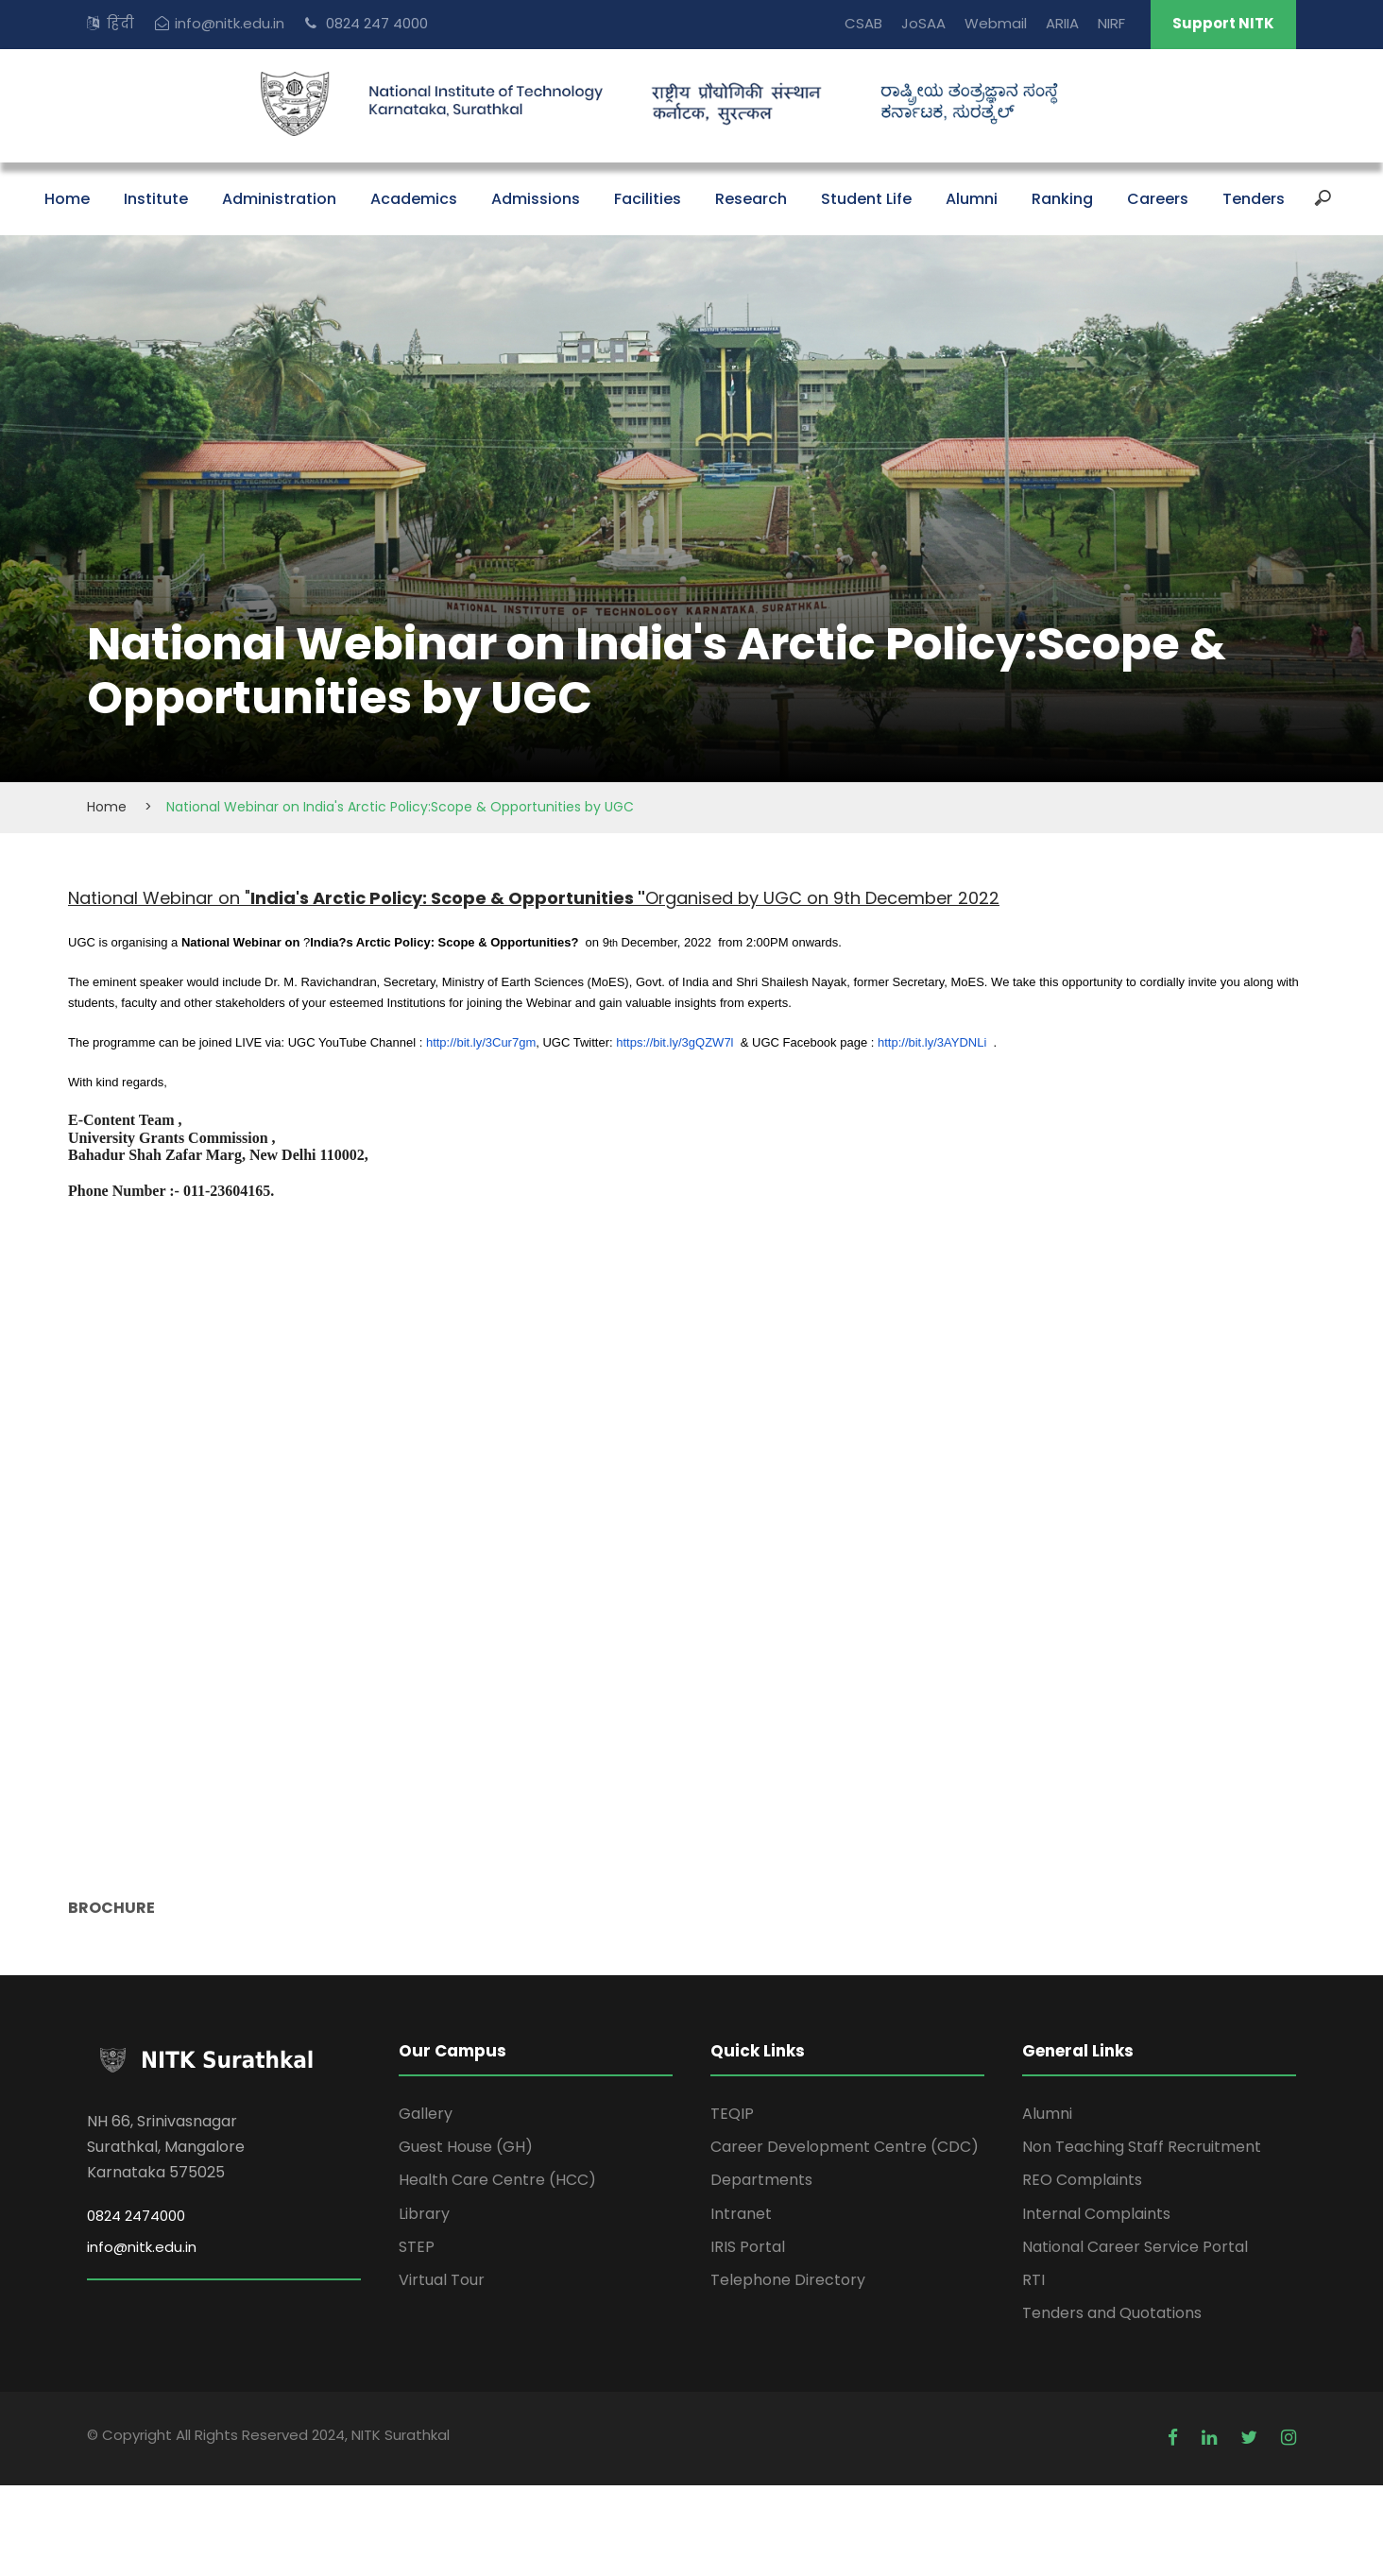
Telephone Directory (787, 2280)
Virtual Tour (442, 2280)
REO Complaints (1082, 2180)
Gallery (425, 2113)
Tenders (1253, 199)
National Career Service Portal (1135, 2247)
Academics (413, 199)
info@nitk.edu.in (229, 23)
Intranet (741, 2214)
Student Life (866, 199)
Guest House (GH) (466, 2147)
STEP (417, 2247)
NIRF (1111, 23)
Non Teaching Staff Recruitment (1141, 2147)
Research (751, 199)
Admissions (535, 199)
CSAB (863, 23)
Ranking (1062, 199)
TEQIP (732, 2113)
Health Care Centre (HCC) (497, 2180)
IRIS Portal (747, 2247)
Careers (1157, 199)
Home (67, 199)
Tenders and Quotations (1112, 2313)
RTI (1033, 2280)
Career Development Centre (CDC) (844, 2147)
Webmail (996, 23)
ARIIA (1062, 23)
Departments (761, 2180)
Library (424, 2214)
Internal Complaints (1096, 2214)
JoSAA (923, 23)
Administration (279, 199)
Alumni (972, 199)
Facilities (647, 199)
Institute (156, 199)
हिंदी (120, 23)
